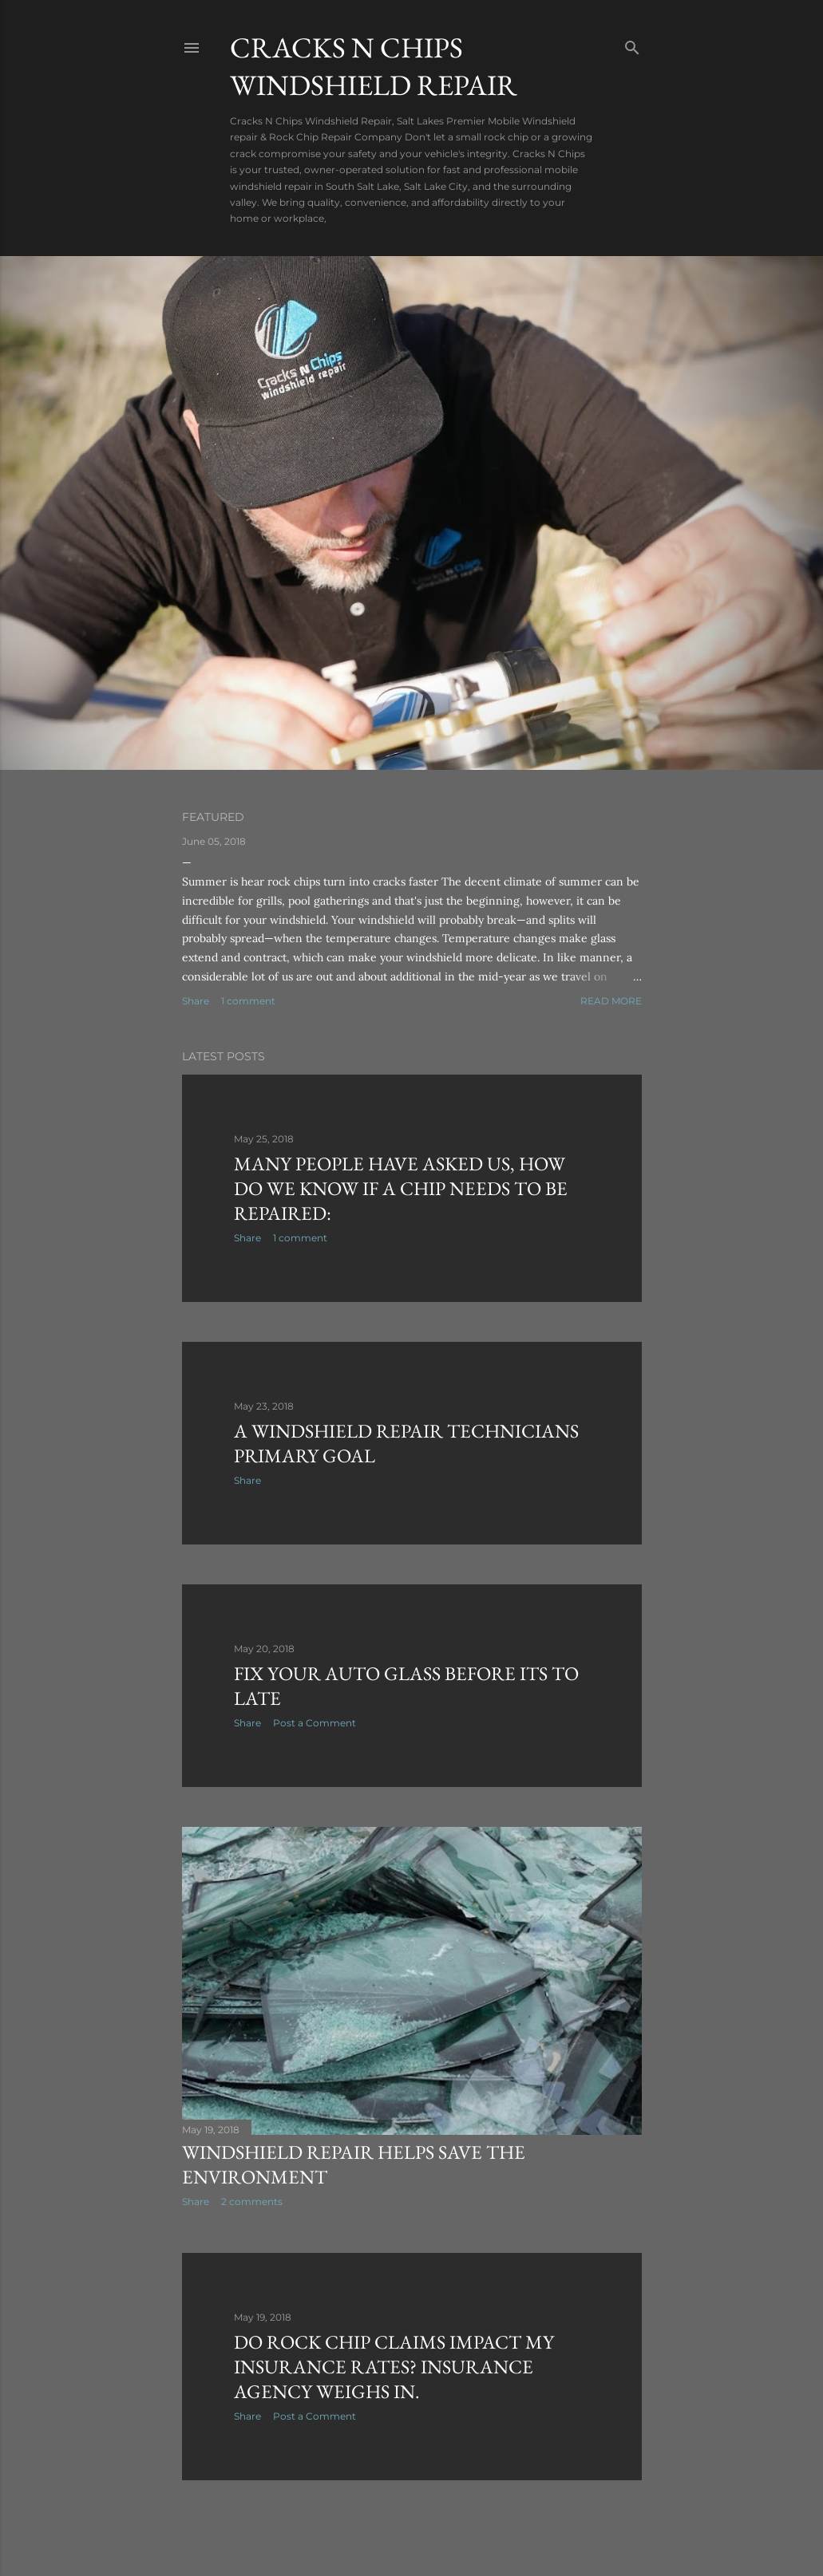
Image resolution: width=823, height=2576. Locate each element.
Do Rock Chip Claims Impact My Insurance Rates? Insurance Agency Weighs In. (394, 2366)
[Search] (632, 44)
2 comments (252, 2201)
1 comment (248, 1001)
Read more (611, 1001)
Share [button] (195, 1001)
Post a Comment (314, 1723)
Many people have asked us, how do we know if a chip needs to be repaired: (401, 1188)
